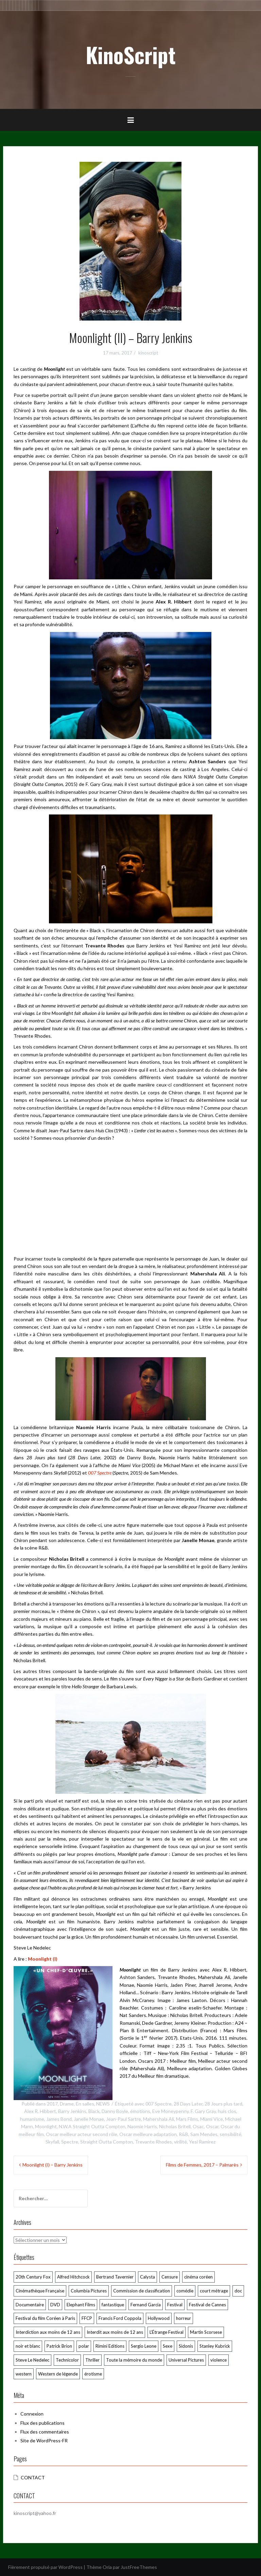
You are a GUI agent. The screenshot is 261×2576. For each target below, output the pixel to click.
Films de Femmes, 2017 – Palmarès (202, 2165)
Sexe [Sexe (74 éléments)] (167, 2346)
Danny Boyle (115, 2111)
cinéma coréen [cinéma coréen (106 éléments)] (198, 2277)
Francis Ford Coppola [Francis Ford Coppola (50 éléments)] (120, 2318)
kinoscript (148, 352)
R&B (183, 2134)
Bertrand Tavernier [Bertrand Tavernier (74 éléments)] (115, 2277)
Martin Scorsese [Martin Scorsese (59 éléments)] (206, 2332)
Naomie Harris (142, 2126)
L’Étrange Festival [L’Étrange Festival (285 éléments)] (167, 2332)
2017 (52, 2104)
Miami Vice (211, 2119)
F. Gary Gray (203, 2111)
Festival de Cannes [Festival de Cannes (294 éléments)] (207, 2304)
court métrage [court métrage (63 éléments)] (214, 2290)
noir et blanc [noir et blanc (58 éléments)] (28, 2346)
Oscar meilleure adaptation (148, 2134)
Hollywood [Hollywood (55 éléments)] (159, 2318)
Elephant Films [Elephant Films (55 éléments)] (81, 2304)
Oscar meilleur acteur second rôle (81, 2134)
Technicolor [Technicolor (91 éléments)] (67, 2360)
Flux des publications (42, 2423)
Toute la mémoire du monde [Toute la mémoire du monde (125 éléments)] (134, 2360)
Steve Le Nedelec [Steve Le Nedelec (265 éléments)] (32, 2360)
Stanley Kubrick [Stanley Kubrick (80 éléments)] (214, 2346)
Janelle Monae (89, 2119)
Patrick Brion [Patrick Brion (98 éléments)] (59, 2346)
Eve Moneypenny (170, 2111)
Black (94, 2111)
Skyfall (52, 2142)
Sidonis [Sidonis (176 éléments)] (186, 2346)
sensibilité (230, 2134)
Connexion (32, 2414)
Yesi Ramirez (202, 2142)
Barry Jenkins (72, 2111)
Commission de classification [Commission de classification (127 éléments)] (141, 2290)
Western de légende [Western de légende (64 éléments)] (58, 2374)
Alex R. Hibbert (40, 2111)
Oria (107, 2567)
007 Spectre (158, 2104)
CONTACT (33, 2477)
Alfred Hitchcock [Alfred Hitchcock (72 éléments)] (73, 2277)
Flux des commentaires (44, 2432)
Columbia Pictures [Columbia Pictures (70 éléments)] (89, 2290)
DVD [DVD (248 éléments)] (55, 2304)
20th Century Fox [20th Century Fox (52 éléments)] (33, 2277)
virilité (180, 2142)
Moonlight (46, 2126)
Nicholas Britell (175, 2126)
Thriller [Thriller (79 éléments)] (92, 2360)
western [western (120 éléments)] (24, 2374)
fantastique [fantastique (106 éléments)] (113, 2304)
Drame (67, 2104)
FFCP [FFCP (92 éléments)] (87, 2318)
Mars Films (187, 2119)
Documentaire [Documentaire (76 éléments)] (30, 2304)
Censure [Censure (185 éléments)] (169, 2277)
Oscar (212, 2126)
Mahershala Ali (158, 2119)
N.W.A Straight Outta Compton (92, 2126)
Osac (198, 2126)
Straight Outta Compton (106, 2142)
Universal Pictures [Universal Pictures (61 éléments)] (186, 2360)
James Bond (59, 2119)
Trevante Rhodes (153, 2142)
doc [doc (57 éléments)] (238, 2290)
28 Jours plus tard (223, 2104)
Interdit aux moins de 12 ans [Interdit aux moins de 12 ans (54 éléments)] (115, 2332)
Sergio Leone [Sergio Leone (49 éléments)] (143, 2346)
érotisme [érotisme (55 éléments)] (93, 2374)
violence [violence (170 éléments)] (218, 2360)
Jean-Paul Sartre (123, 2119)
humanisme (32, 2119)
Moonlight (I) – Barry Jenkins (52, 2165)
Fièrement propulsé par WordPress (45, 2567)
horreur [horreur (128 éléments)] (183, 2318)
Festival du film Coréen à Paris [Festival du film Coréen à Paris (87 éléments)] (45, 2318)
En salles (85, 2104)
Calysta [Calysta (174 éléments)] (147, 2277)
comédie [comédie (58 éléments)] (184, 2290)
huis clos (227, 2111)
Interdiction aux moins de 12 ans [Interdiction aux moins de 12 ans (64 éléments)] (48, 2332)
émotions (140, 2111)
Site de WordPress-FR (44, 2440)
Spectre (69, 2142)
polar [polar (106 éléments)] (84, 2346)
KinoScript (131, 54)
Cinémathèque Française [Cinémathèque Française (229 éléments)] (40, 2290)
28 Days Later (188, 2104)
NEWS (103, 2104)
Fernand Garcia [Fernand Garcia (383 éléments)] (145, 2304)
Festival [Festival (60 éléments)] (174, 2304)
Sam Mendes (204, 2134)
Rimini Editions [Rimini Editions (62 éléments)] (109, 2346)
